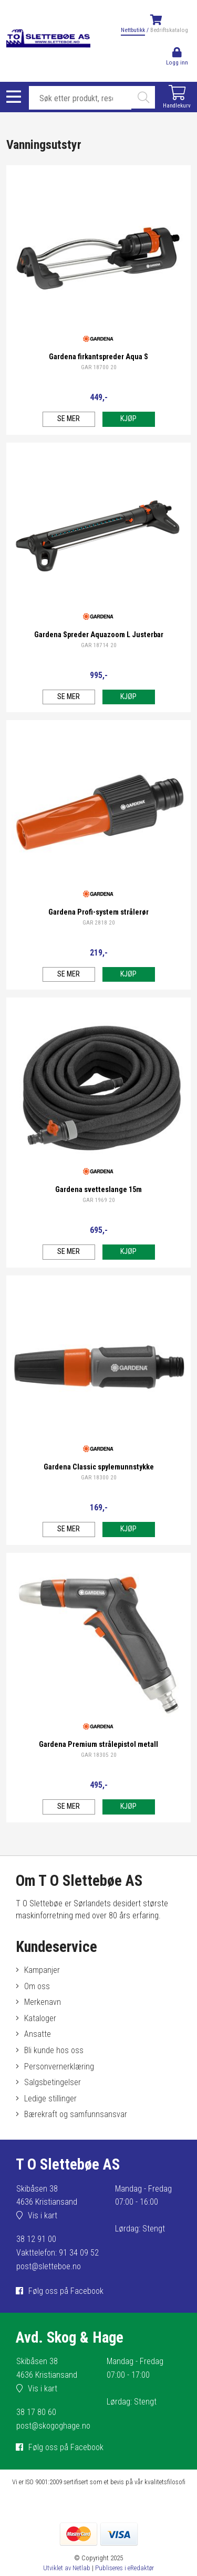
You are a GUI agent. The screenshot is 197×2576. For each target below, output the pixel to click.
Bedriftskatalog (169, 30)
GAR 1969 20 (98, 1200)
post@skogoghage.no (53, 2426)
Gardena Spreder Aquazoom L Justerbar (98, 634)
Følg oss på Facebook (65, 2291)
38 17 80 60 (36, 2412)
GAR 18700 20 (99, 367)
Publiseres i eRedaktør (124, 2568)
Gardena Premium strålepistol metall (98, 1744)
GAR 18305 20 (99, 1755)
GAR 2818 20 (98, 922)
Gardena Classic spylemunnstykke (99, 1467)
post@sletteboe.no (48, 2266)
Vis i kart (42, 2215)
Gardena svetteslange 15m (98, 1189)
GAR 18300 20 (99, 1477)
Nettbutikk (133, 30)
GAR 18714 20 (99, 645)
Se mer (68, 418)
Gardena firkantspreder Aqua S (98, 356)
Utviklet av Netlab (66, 2568)
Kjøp (128, 418)
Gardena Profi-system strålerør (98, 912)
